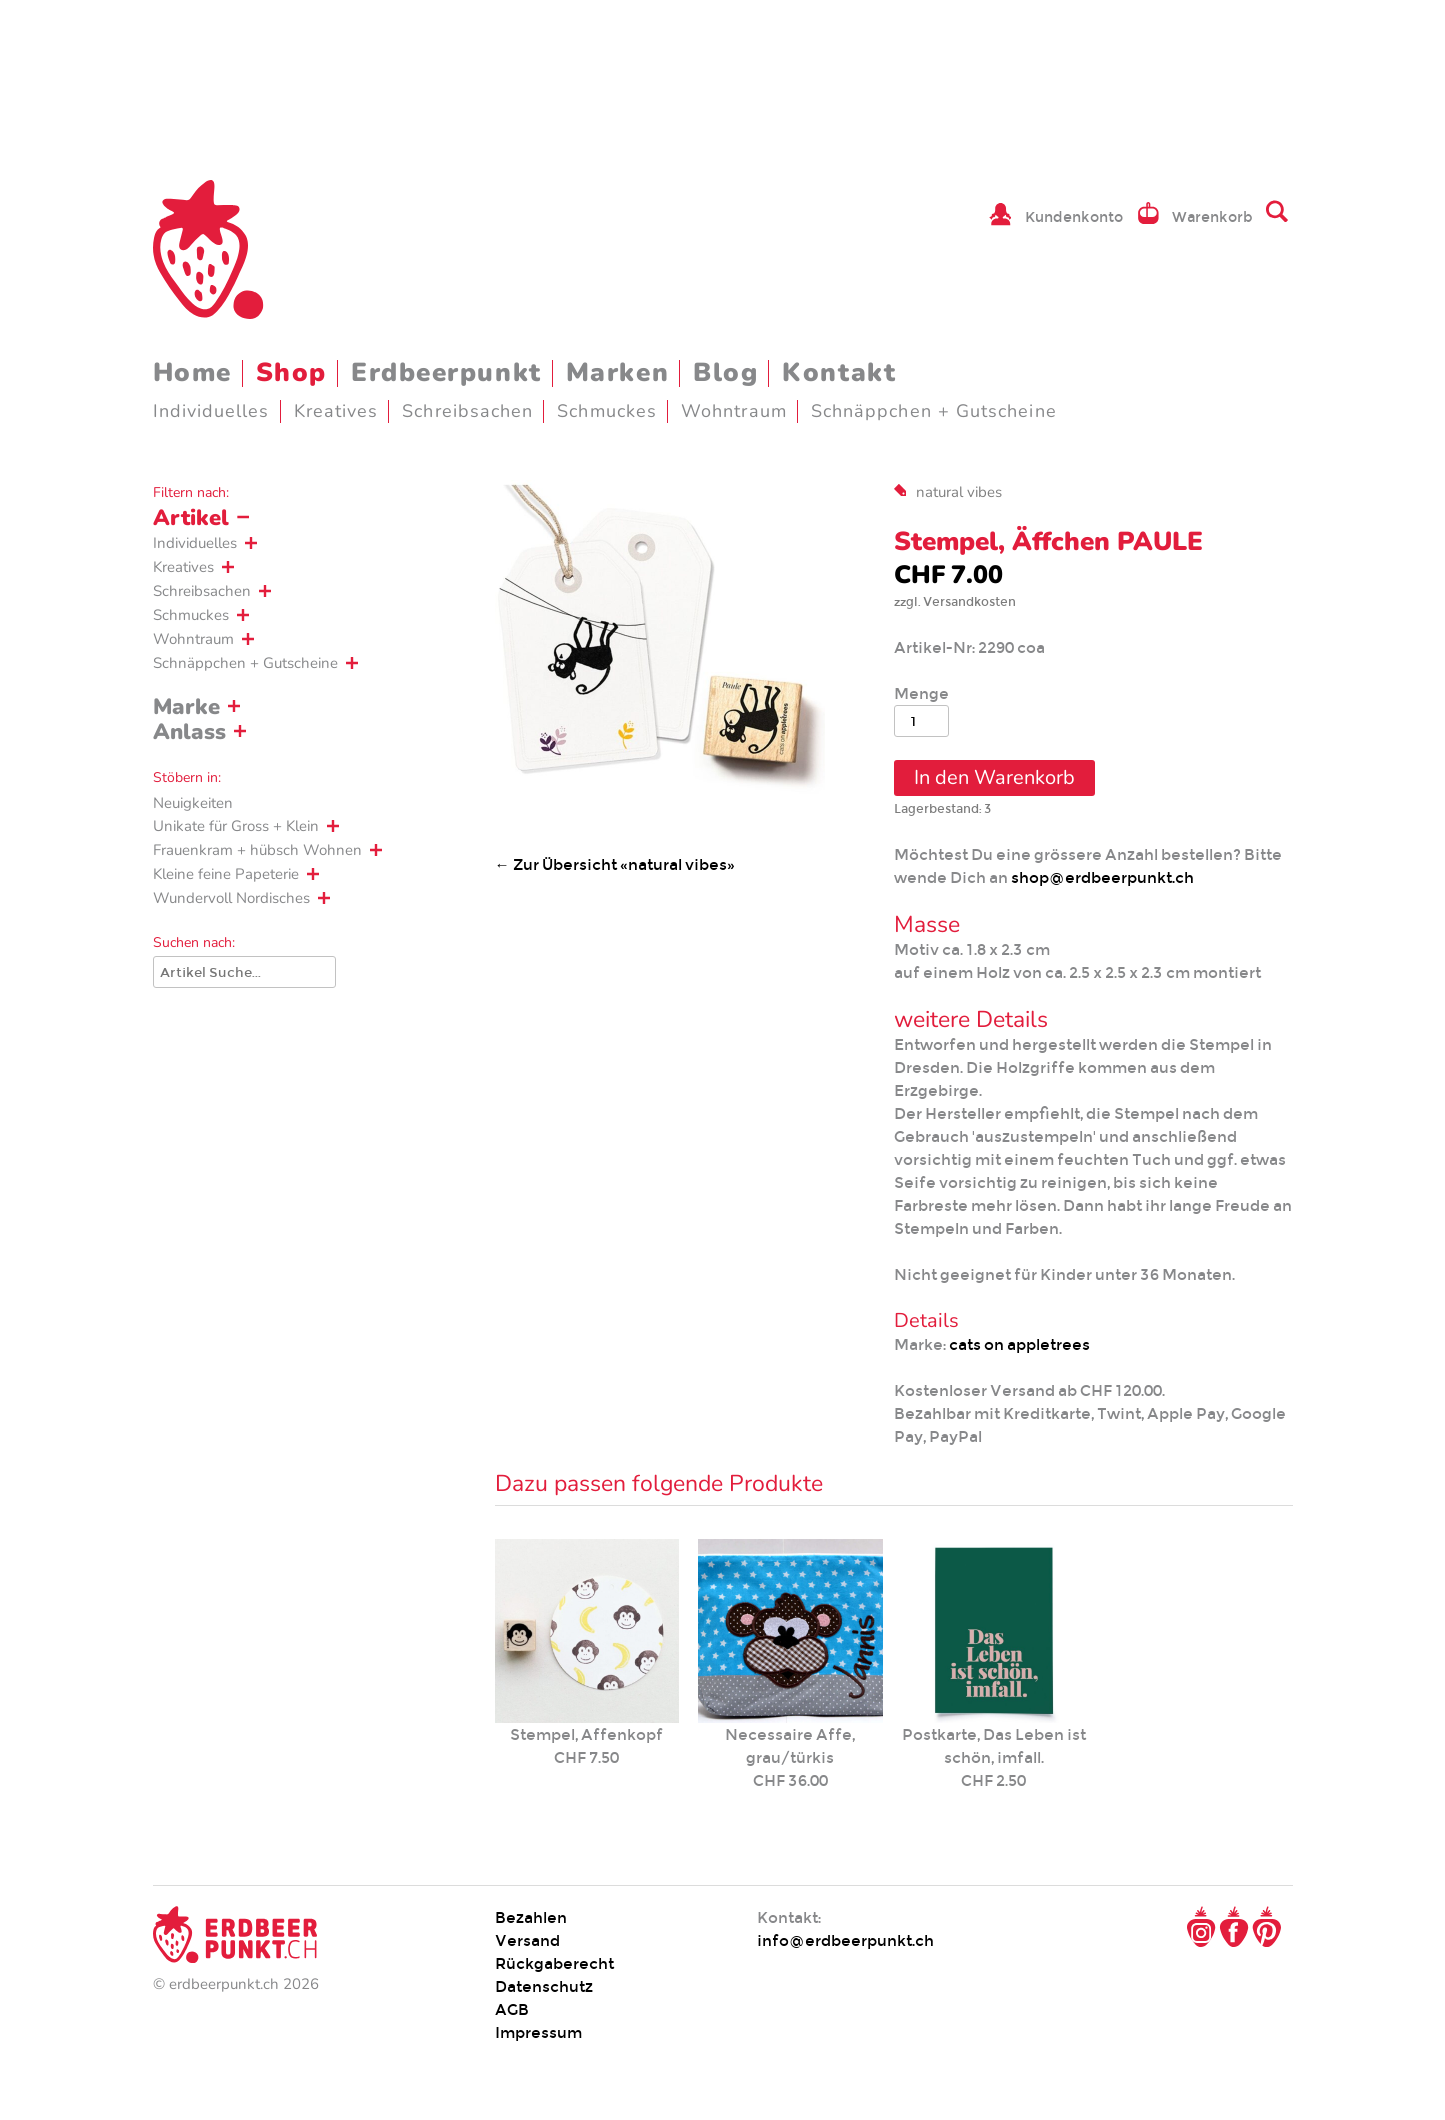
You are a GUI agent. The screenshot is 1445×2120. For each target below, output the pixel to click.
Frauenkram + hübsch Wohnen (257, 850)
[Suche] (244, 972)
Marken (617, 372)
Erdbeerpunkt (446, 372)
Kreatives (336, 411)
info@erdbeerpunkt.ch (845, 1940)
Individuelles (211, 411)
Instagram (1201, 1927)
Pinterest (1267, 1927)
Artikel (191, 518)
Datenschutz (544, 1986)
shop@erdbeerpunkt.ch (1102, 877)
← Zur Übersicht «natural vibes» (615, 864)
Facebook (1234, 1927)
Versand (527, 1940)
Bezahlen (531, 1917)
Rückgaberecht (554, 1963)
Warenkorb (1212, 217)
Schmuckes (607, 411)
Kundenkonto (1074, 217)
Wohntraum (734, 411)
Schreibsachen (467, 411)
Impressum (538, 2032)
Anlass (189, 732)
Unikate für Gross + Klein (236, 826)
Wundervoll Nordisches (231, 898)
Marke (186, 707)
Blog (725, 372)
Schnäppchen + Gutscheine (934, 411)
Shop (291, 372)
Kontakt (839, 372)
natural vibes (959, 492)
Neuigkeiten (193, 803)
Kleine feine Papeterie (226, 874)
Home (192, 372)
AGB (512, 2009)
